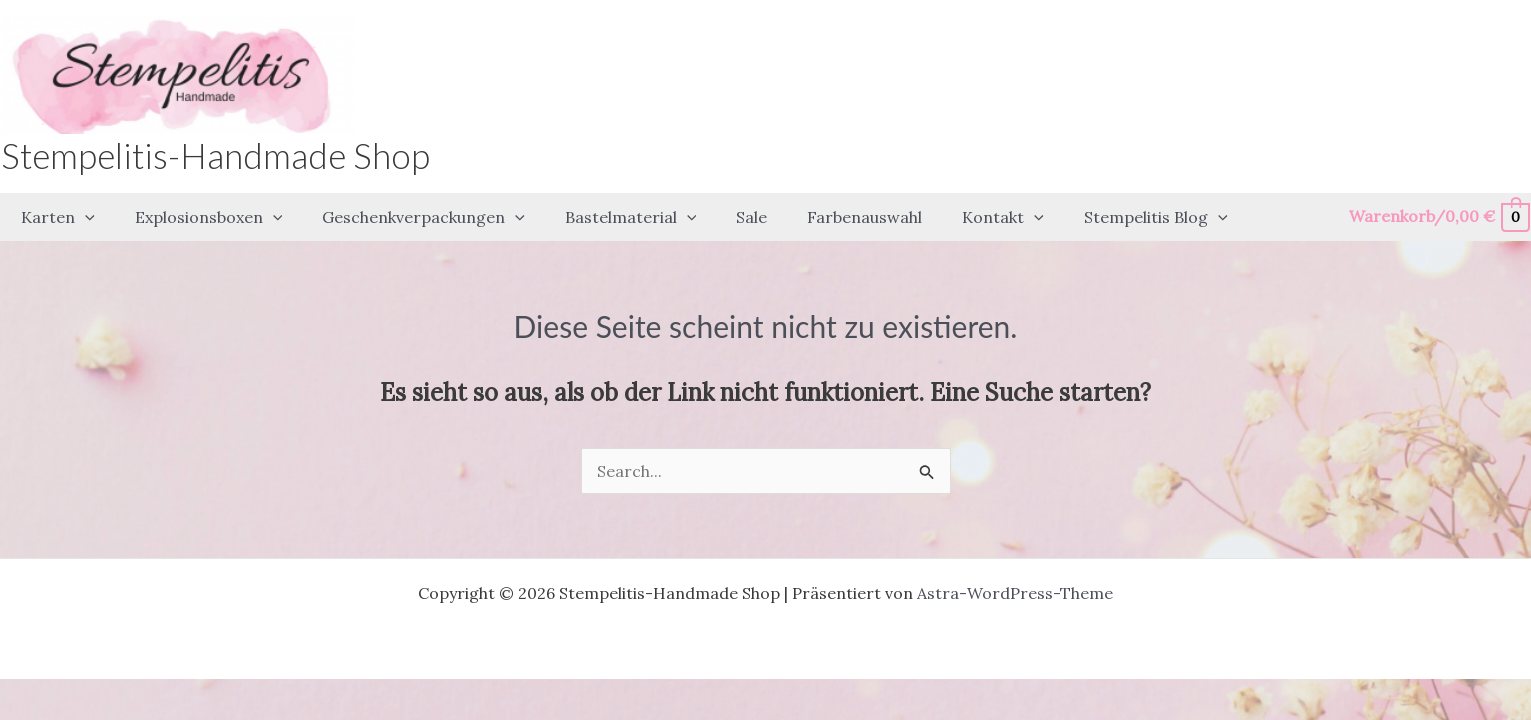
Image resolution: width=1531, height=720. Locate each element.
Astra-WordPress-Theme (1015, 588)
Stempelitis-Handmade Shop (215, 155)
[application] (81, 215)
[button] (54, 215)
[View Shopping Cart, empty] (1438, 214)
